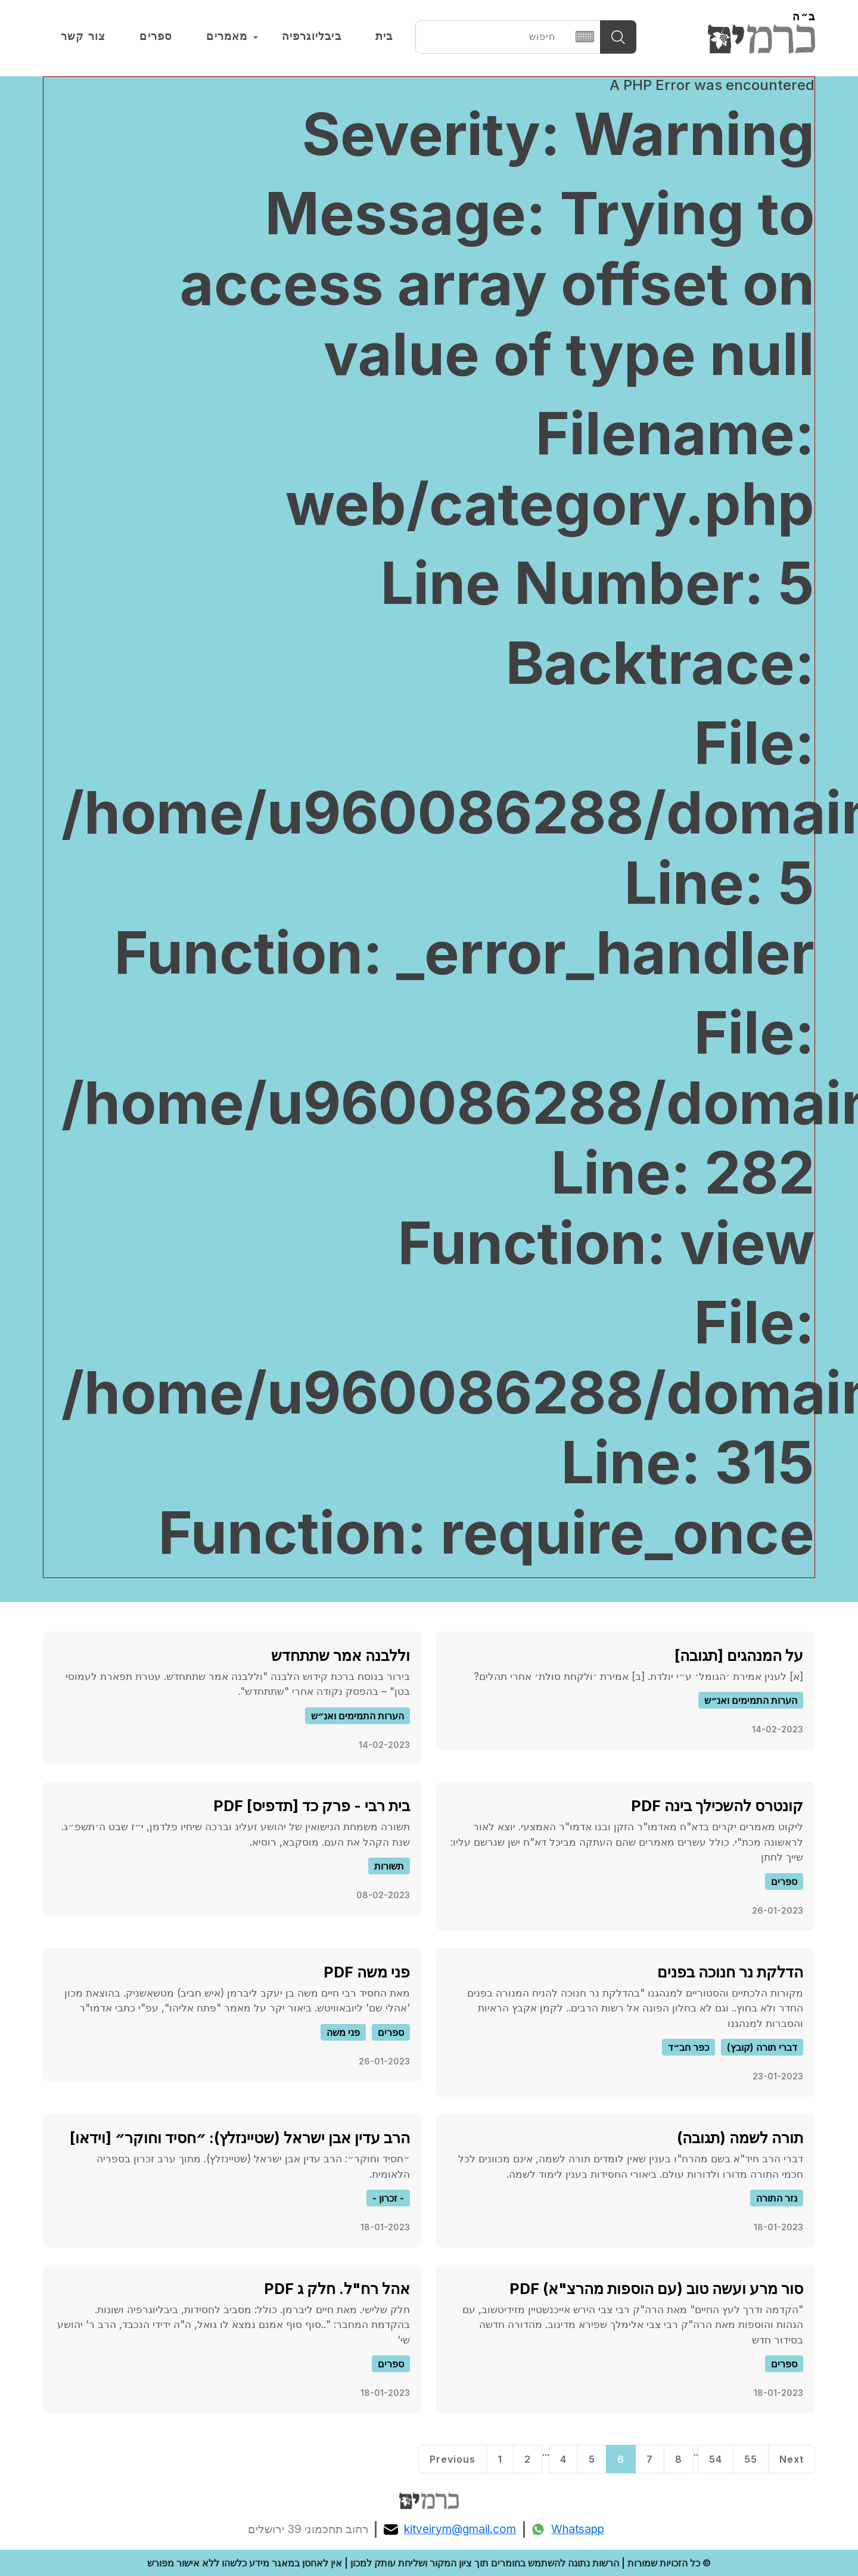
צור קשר (83, 36)
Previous (452, 2459)
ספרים (155, 36)
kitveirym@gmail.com (450, 2529)
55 (750, 2459)
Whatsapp (567, 2529)
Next (791, 2459)
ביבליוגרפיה (311, 36)
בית (384, 36)
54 (715, 2459)
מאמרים (226, 36)
